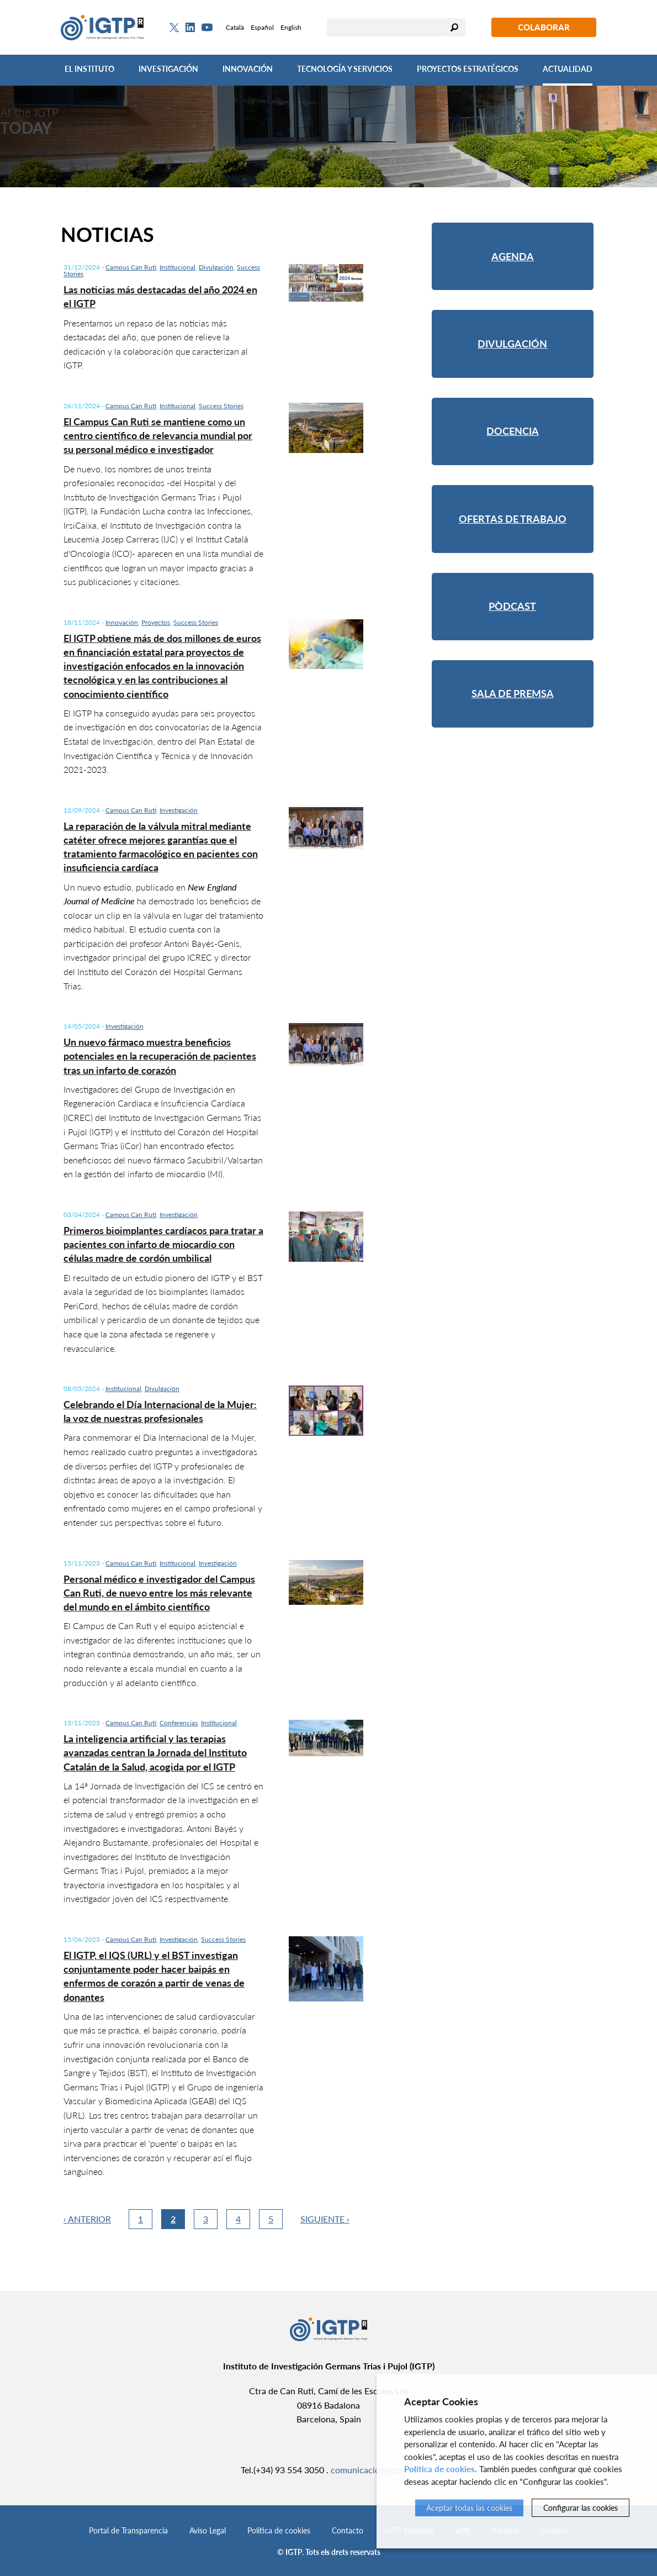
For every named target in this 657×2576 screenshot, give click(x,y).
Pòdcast (512, 606)
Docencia (512, 431)
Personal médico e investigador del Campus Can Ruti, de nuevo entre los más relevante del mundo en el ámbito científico (159, 1593)
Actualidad (567, 68)
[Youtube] (207, 27)
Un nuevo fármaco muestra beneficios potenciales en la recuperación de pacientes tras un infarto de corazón (159, 1056)
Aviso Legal (207, 2530)
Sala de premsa (512, 693)
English (290, 27)
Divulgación (216, 267)
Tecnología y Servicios (345, 68)
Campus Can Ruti (130, 267)
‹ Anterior (87, 2219)
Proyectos (155, 622)
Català (235, 27)
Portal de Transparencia (128, 2530)
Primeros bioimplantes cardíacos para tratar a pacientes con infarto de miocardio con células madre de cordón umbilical (163, 1244)
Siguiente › (324, 2219)
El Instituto (89, 68)
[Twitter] (174, 28)
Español (262, 27)
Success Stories (221, 406)
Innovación (247, 68)
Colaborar (544, 27)
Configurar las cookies (580, 2507)
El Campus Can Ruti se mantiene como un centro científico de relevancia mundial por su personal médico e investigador (157, 435)
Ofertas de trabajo (512, 519)
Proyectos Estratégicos (467, 68)
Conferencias (179, 1723)
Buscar (454, 27)
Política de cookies (278, 2530)
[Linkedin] (190, 28)
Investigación (168, 68)
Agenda (512, 256)
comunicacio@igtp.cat (373, 2469)
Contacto (347, 2530)
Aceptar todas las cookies (469, 2507)
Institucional (177, 267)
